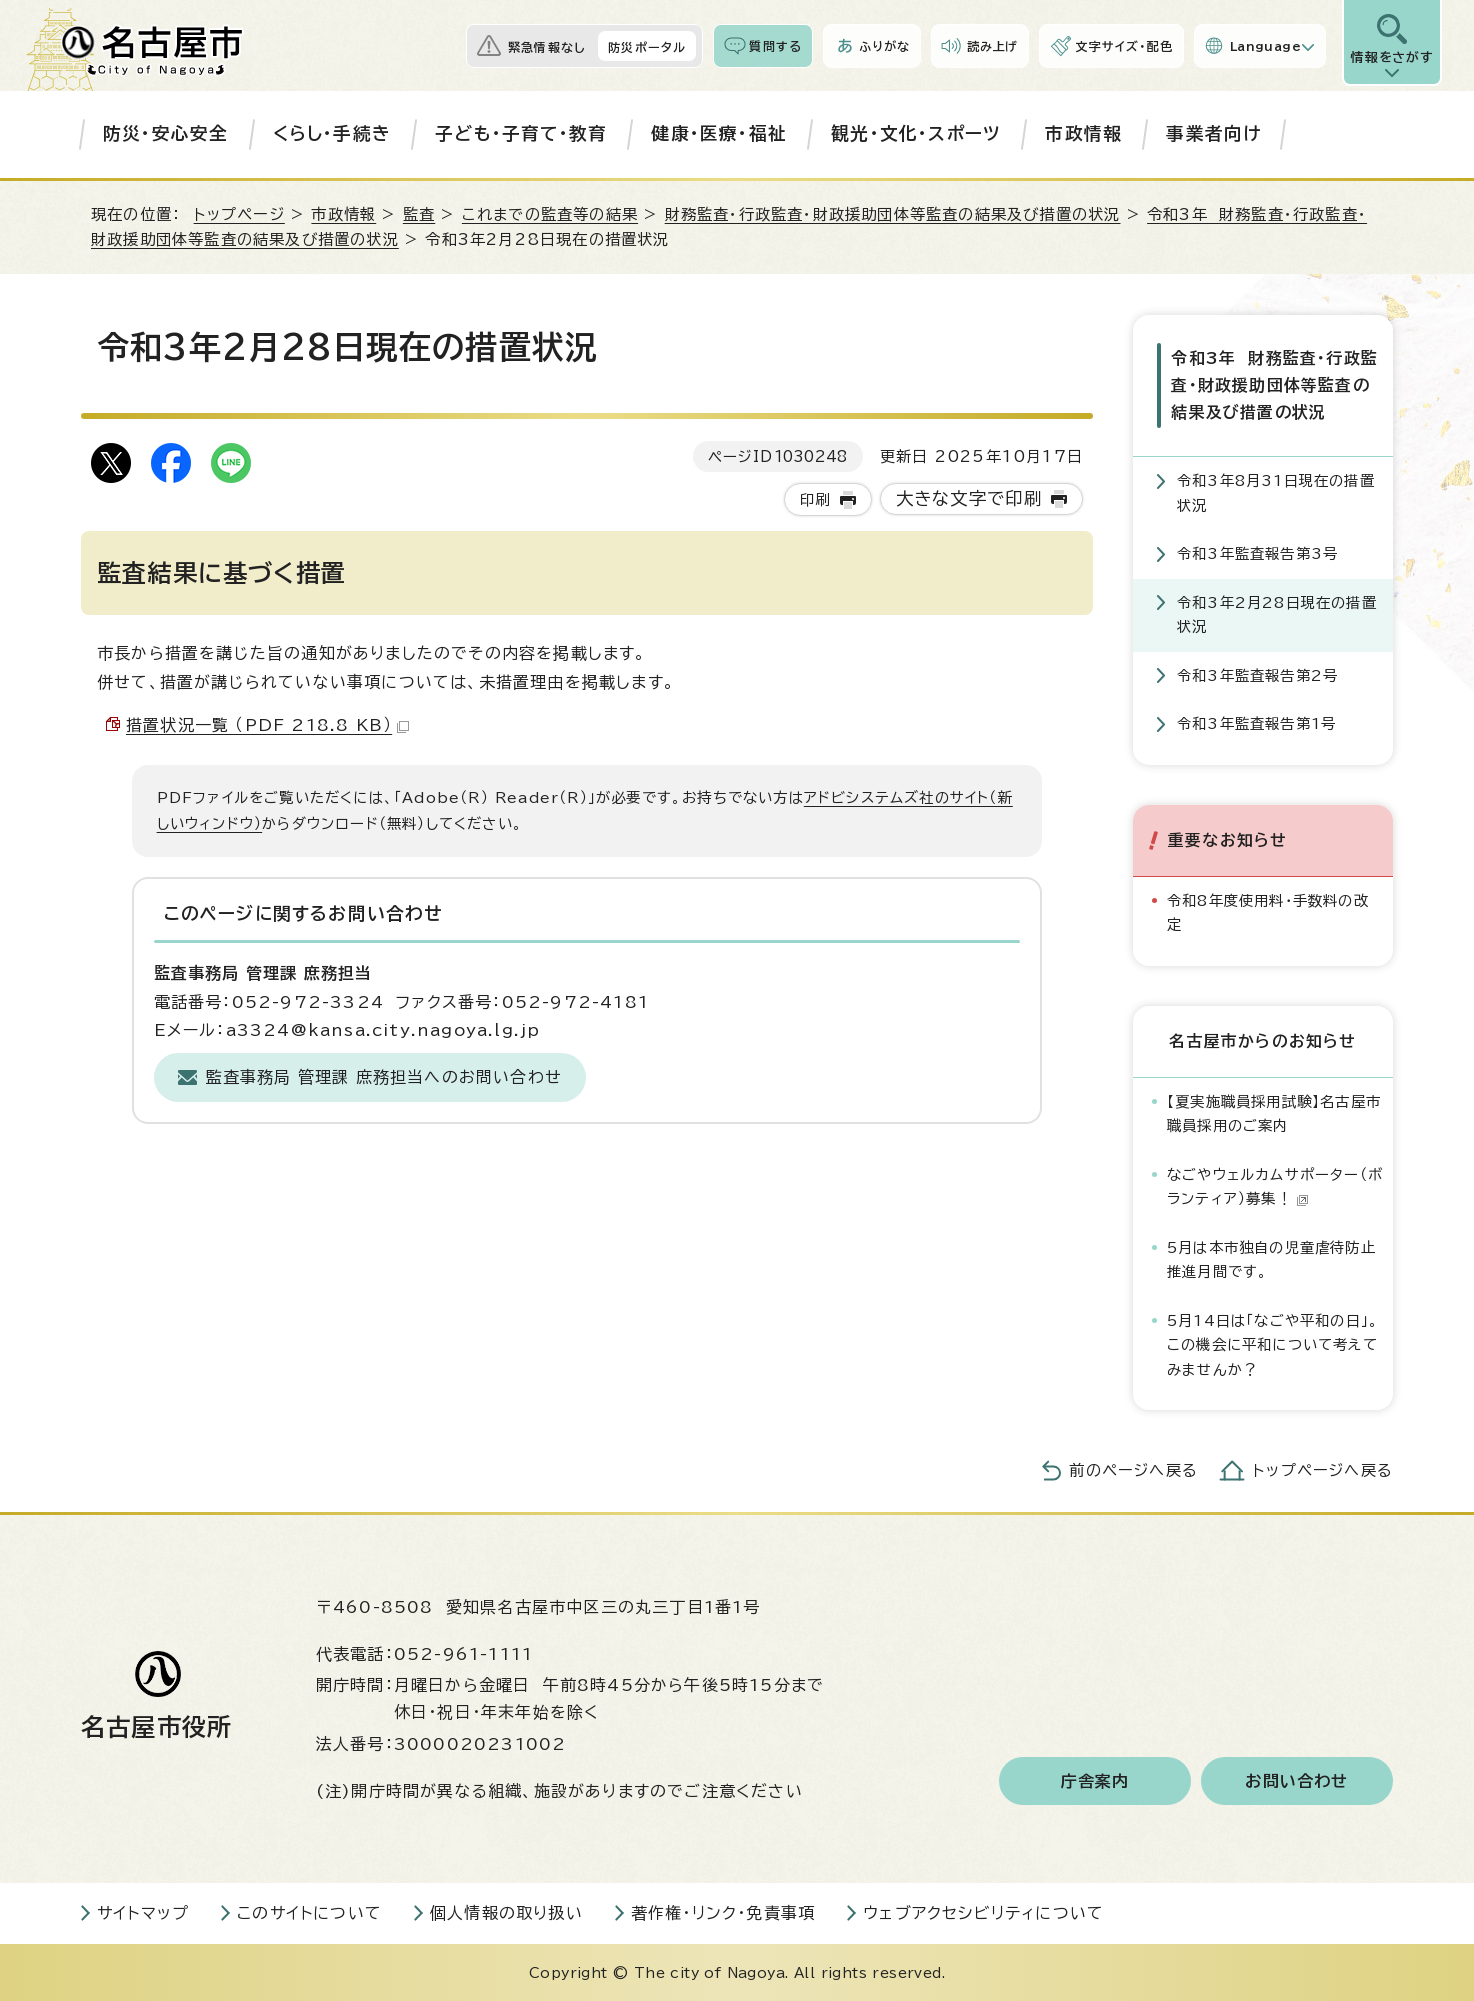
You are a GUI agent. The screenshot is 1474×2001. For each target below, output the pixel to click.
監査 (419, 214)
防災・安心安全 (165, 133)
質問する (775, 46)
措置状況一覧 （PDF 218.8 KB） (267, 725)
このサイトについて (309, 1913)
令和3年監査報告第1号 (1256, 723)
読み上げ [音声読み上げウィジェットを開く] (993, 46)
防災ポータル (647, 47)
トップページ (239, 214)
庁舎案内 (1095, 1781)
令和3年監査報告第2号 (1257, 674)
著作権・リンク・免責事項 (723, 1913)
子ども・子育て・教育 (521, 133)
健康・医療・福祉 (719, 133)
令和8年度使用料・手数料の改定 (1268, 911)
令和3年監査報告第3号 (1257, 553)
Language (1265, 46)
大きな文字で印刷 (969, 498)
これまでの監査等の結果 (550, 214)
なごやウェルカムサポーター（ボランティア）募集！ (1275, 1185)
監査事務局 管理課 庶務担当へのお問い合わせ (384, 1077)
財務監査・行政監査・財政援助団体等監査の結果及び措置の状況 (893, 214)
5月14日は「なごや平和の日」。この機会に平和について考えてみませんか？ (1273, 1344)
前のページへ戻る (1133, 1470)
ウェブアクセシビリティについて (983, 1913)
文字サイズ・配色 (1124, 46)
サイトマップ (143, 1913)
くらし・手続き (332, 133)
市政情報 (1083, 133)
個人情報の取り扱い (506, 1913)
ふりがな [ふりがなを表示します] (884, 46)
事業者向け (1213, 133)
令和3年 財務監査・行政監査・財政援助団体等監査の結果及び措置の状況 (1274, 385)
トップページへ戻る (1323, 1470)
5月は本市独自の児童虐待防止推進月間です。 (1271, 1258)
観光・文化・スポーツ (916, 133)
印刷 (815, 499)
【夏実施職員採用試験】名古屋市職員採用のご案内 (1274, 1112)
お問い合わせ (1296, 1781)
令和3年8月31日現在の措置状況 (1276, 492)
